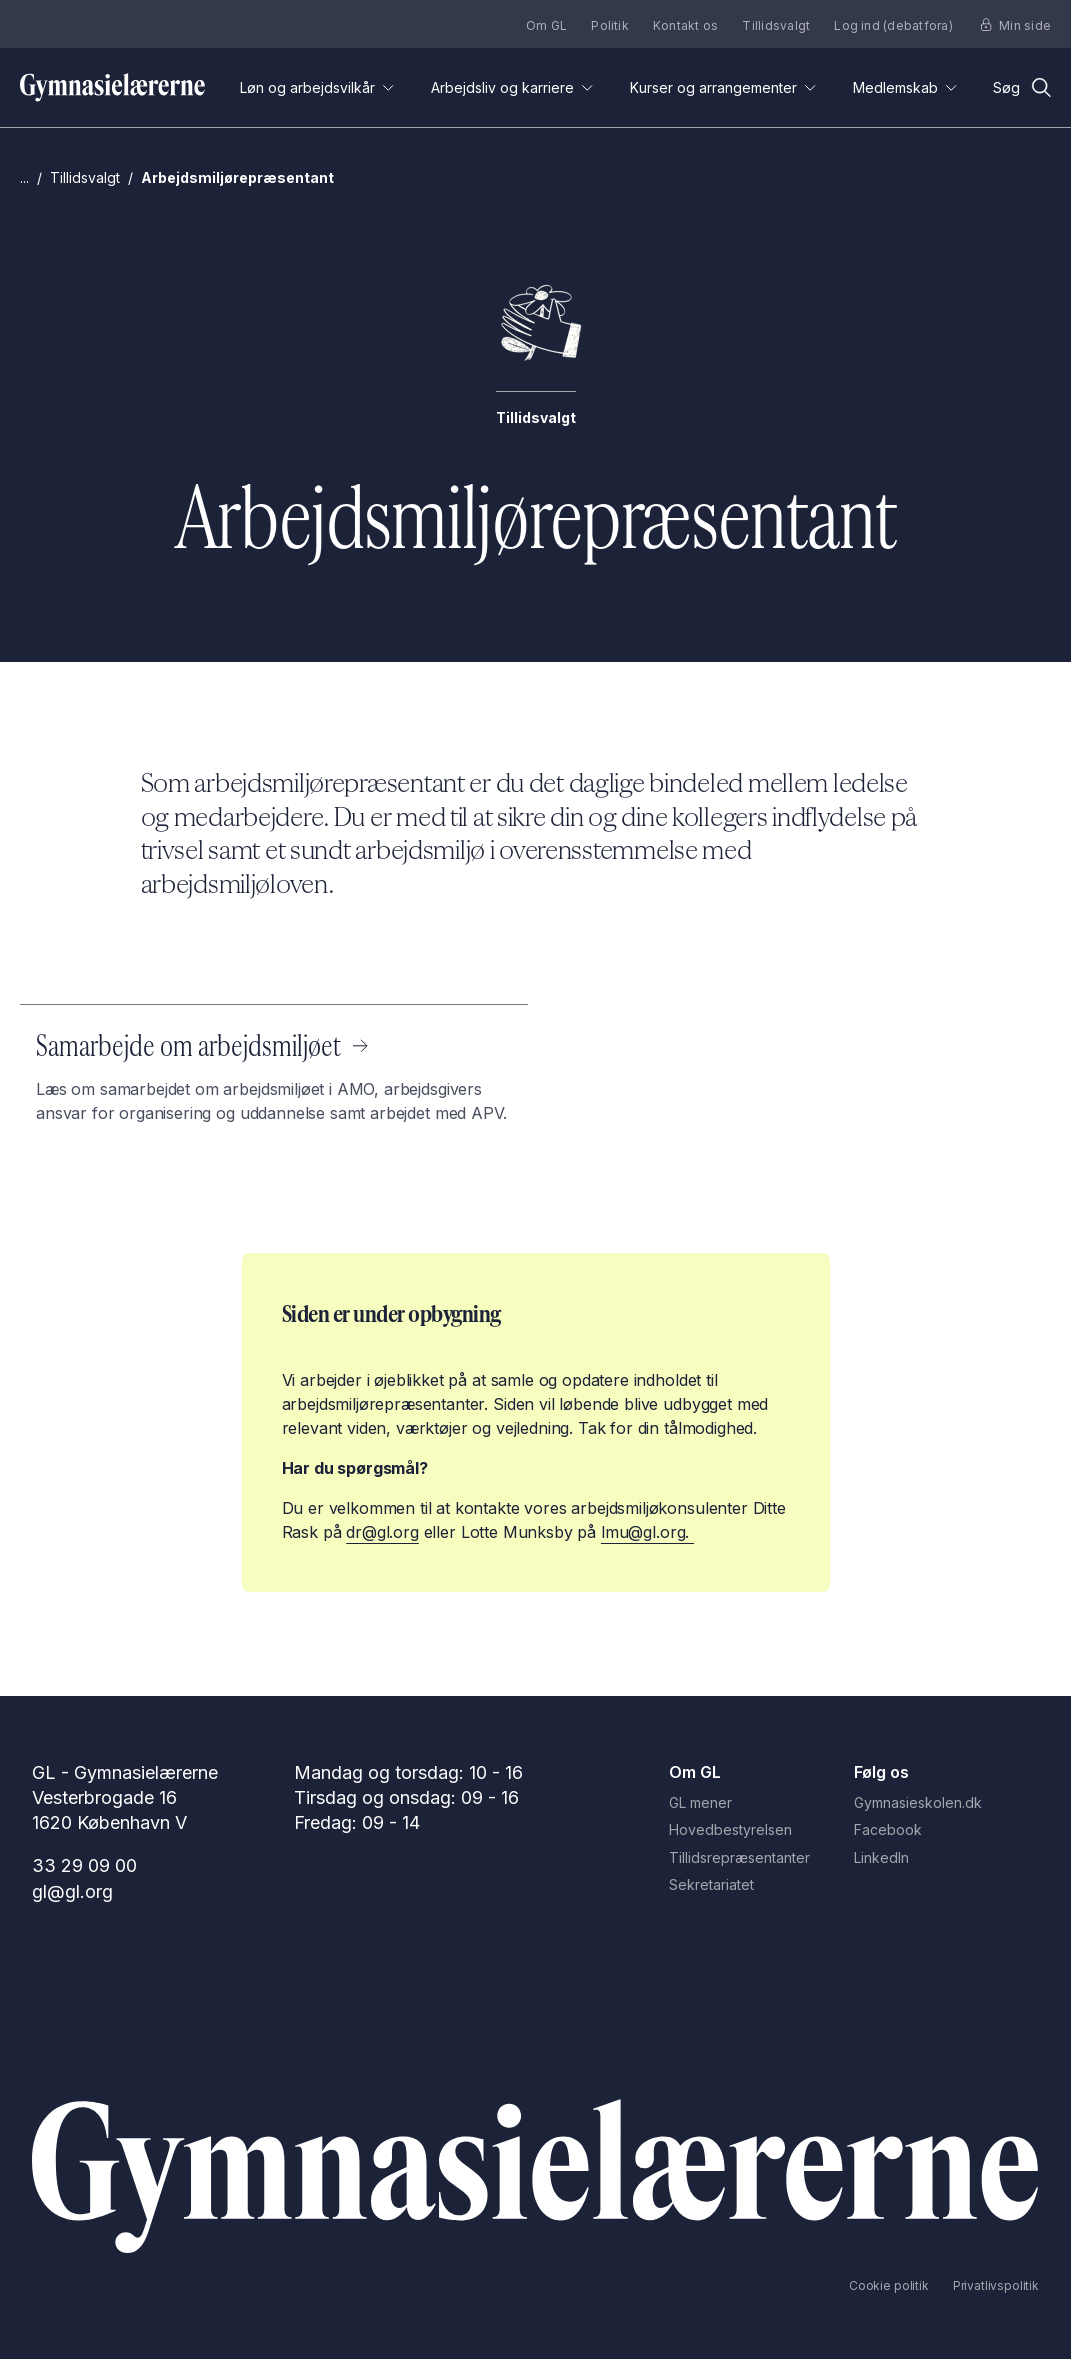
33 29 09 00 (84, 1865)
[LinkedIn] (946, 1858)
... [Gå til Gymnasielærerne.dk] (24, 177)
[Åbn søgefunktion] (1022, 88)
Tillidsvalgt (776, 25)
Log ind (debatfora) (893, 25)
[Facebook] (946, 1830)
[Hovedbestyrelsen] (761, 1830)
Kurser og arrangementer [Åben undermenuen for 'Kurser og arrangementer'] (723, 87)
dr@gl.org (382, 1532)
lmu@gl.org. (647, 1532)
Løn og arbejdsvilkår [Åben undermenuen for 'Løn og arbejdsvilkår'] (317, 87)
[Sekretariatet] (761, 1885)
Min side (1016, 25)
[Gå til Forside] (535, 2176)
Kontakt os (685, 25)
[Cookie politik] (889, 2285)
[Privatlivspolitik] (996, 2285)
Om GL (546, 25)
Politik (610, 25)
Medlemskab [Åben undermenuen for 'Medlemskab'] (905, 87)
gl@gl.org (72, 1891)
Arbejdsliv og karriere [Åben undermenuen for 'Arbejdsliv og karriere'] (512, 87)
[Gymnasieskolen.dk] (946, 1803)
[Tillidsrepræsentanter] (761, 1858)
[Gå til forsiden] (112, 88)
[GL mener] (761, 1803)
